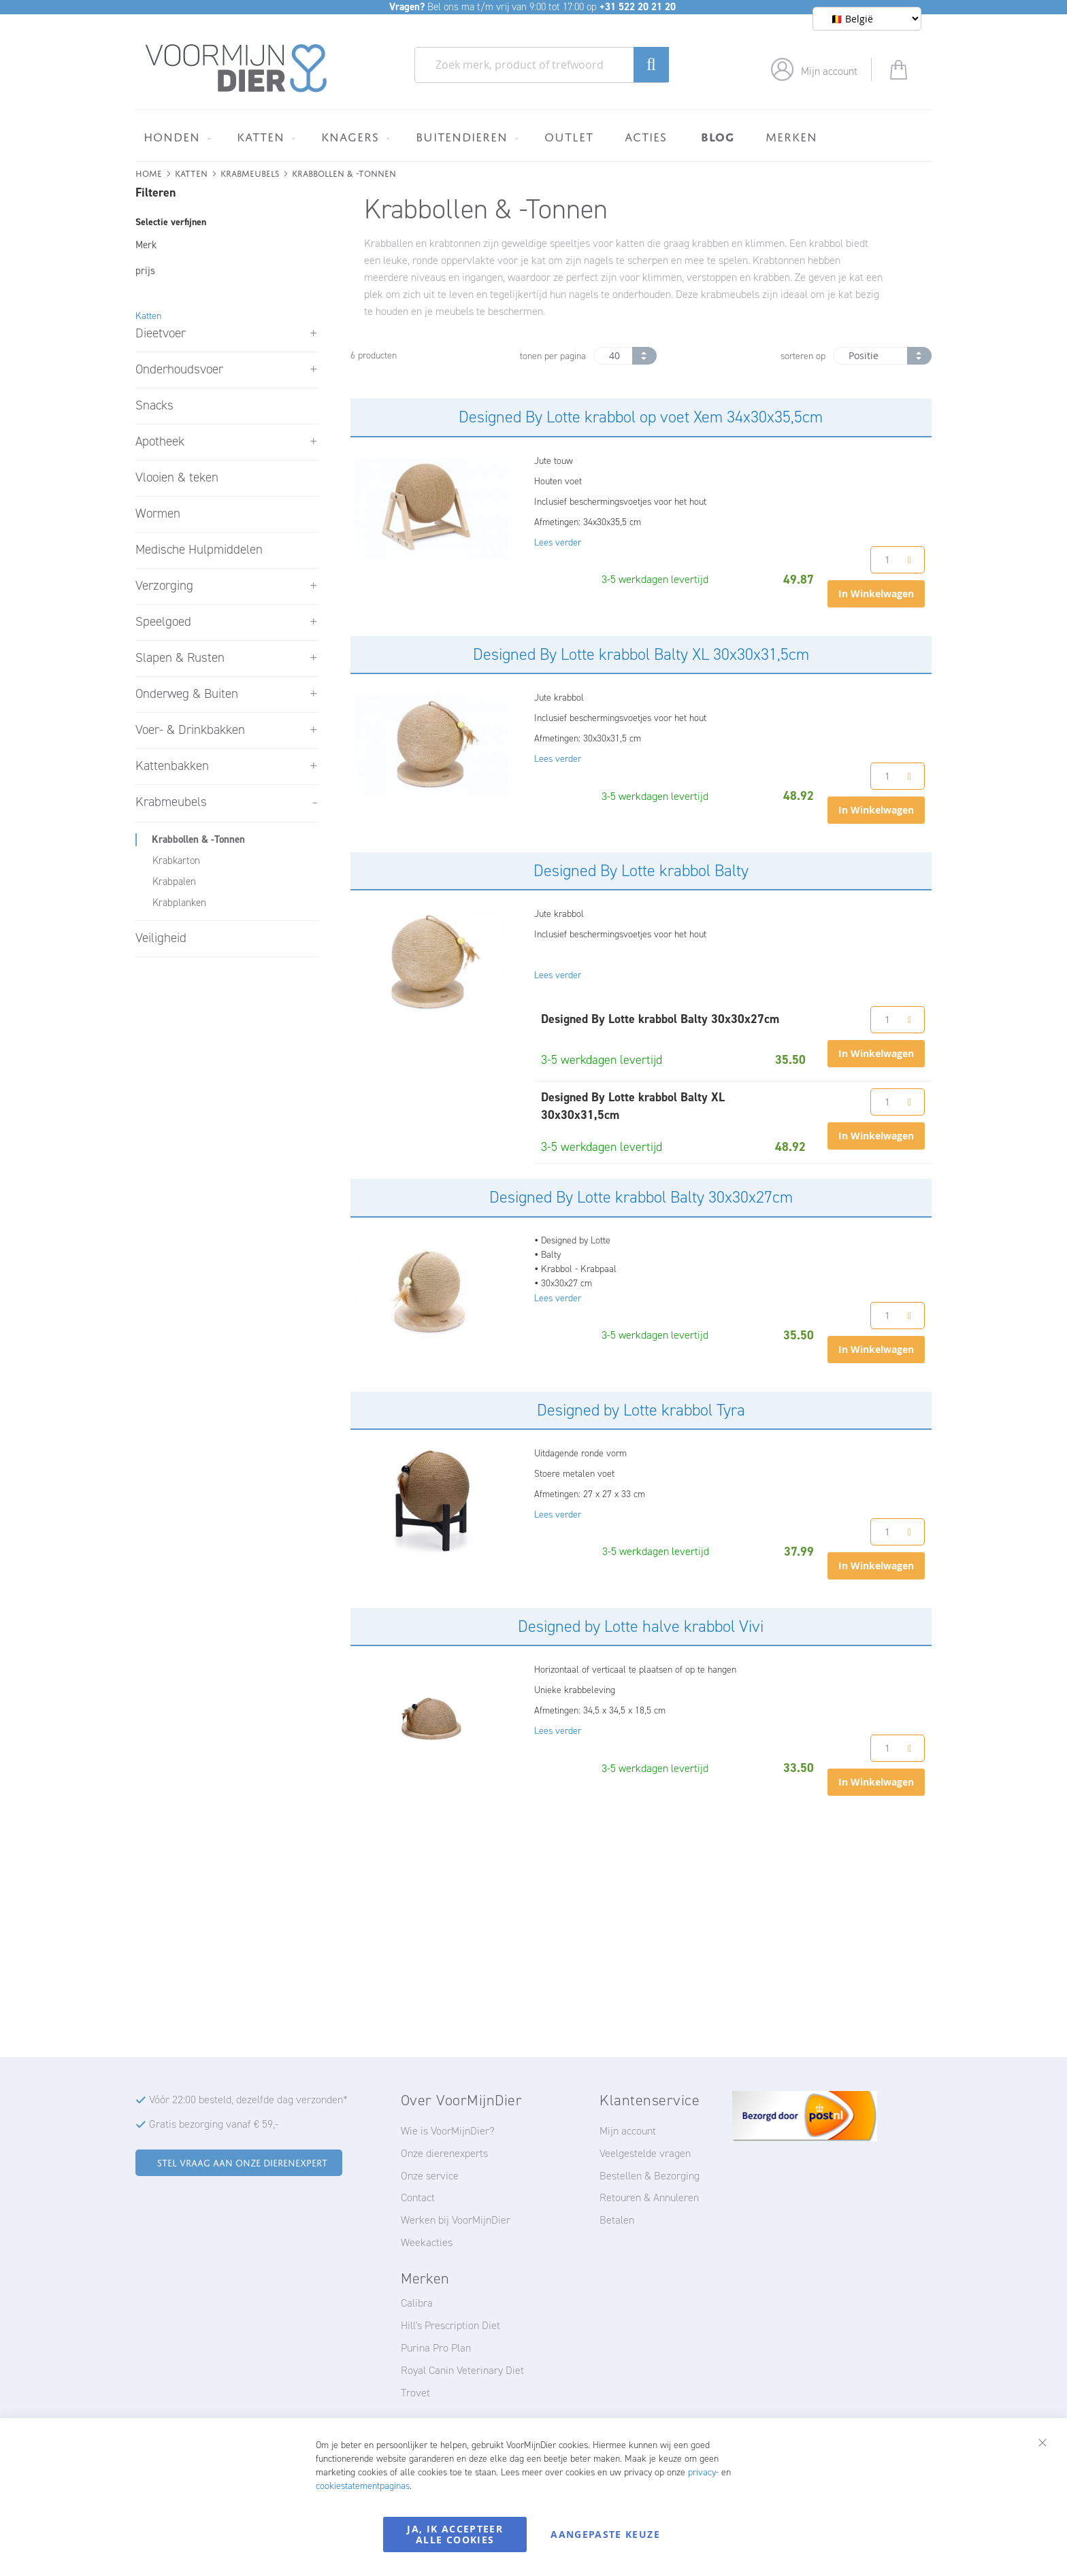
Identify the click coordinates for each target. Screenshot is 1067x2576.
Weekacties (427, 2242)
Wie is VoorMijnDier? (448, 2131)
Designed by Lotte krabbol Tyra (641, 1410)
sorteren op (803, 356)
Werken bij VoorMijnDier (455, 2220)
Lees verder (557, 542)
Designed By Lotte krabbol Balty (641, 871)
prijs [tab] (145, 271)
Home (148, 172)
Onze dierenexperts (444, 2153)
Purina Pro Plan (436, 2348)
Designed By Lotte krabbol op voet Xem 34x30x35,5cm (641, 417)
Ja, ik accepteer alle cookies (455, 2534)
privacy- (703, 2472)
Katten (191, 172)
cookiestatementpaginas (363, 2485)
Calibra (417, 2303)
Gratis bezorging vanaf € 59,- (213, 2124)
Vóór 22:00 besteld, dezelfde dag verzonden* (248, 2099)
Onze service (430, 2176)
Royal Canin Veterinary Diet (462, 2370)
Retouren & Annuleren (649, 2197)
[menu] (533, 135)
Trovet (415, 2393)
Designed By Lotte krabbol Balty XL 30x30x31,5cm (641, 654)
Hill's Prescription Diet (450, 2325)
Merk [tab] (146, 245)
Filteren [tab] (155, 192)
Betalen (617, 2220)
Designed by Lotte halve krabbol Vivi (641, 1626)
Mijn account (829, 71)
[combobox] (541, 65)
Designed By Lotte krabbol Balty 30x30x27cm (641, 1197)
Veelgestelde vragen (645, 2153)
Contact (418, 2197)
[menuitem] (174, 136)
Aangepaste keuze (605, 2534)
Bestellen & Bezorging (650, 2176)
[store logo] (236, 68)
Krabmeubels (249, 172)
